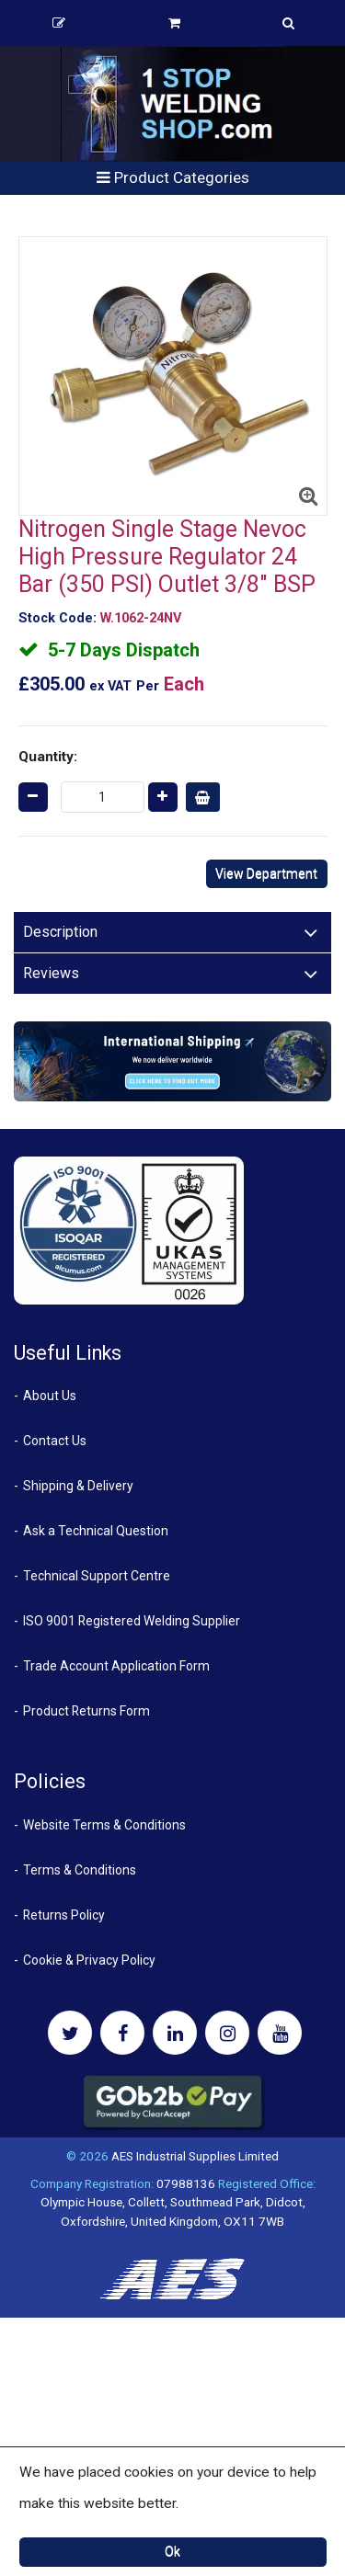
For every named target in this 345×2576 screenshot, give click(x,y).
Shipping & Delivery (78, 1485)
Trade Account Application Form (116, 1665)
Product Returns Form (86, 1711)
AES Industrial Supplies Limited (195, 2156)
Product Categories (173, 177)
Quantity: (47, 756)
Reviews (51, 973)
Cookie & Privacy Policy (89, 1960)
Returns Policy (64, 1915)
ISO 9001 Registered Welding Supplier (131, 1620)
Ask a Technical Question (95, 1530)
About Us (49, 1395)
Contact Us (54, 1440)
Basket (174, 23)
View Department (266, 873)
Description (60, 931)
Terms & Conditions (79, 1870)
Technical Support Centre (96, 1575)
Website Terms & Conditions (104, 1825)
